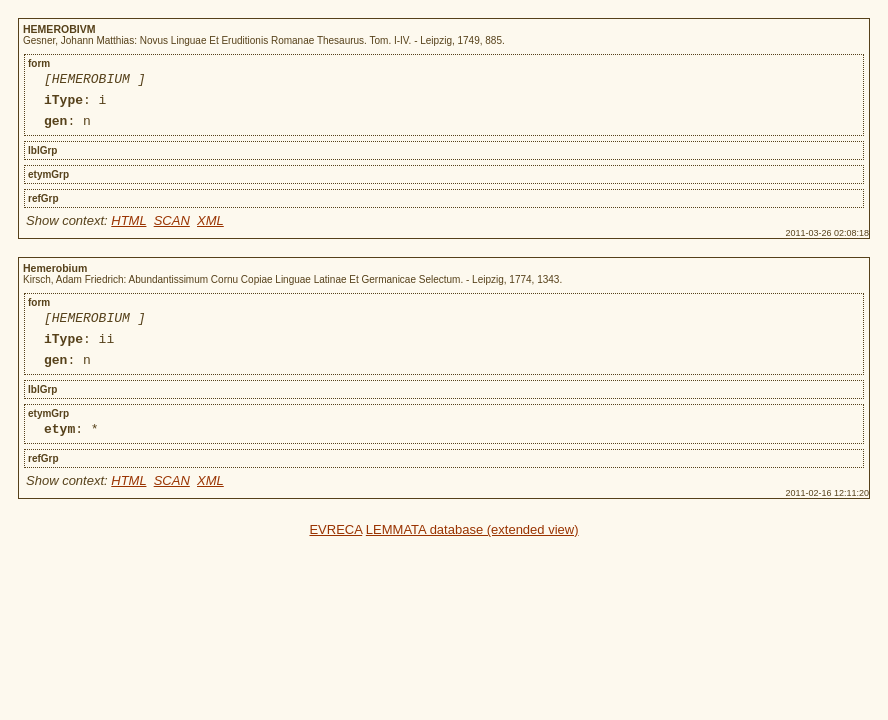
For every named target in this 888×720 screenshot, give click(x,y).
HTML (128, 229)
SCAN (172, 229)
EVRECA (335, 550)
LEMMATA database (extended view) (472, 550)
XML (210, 229)
